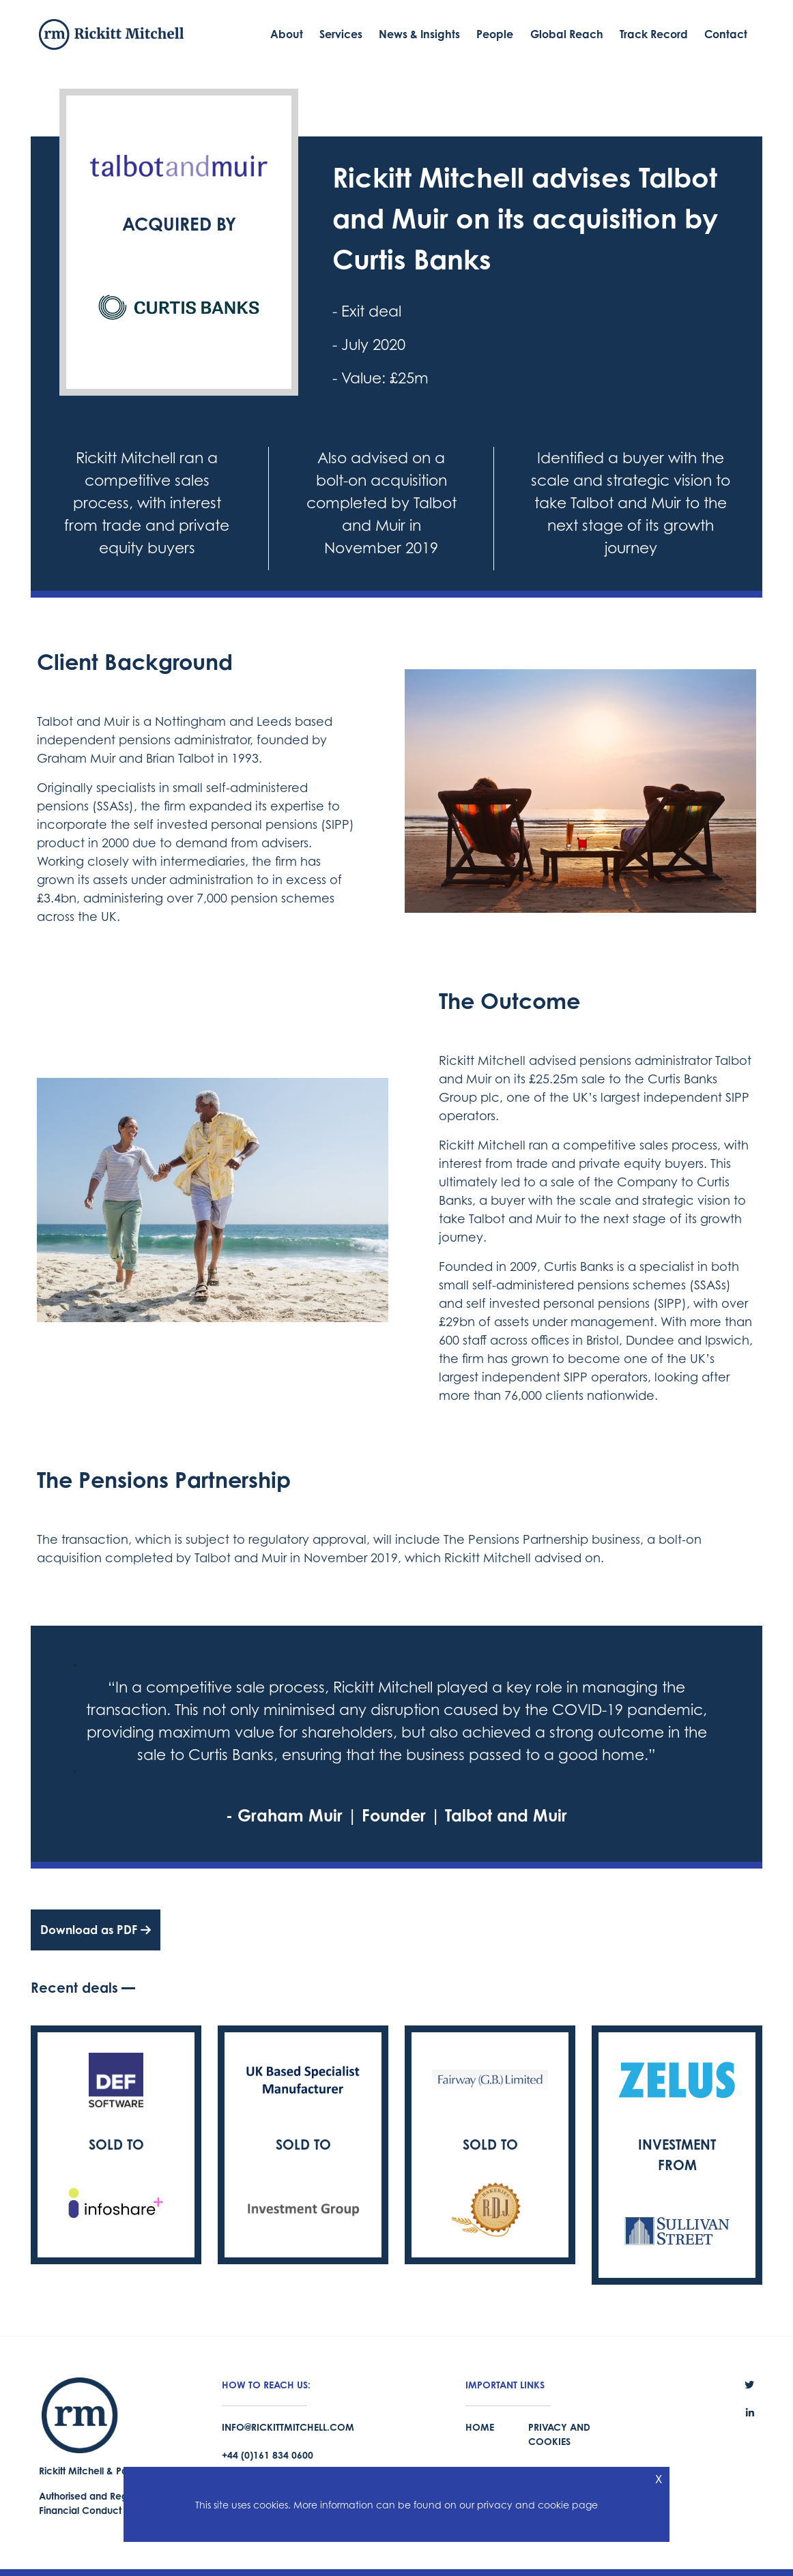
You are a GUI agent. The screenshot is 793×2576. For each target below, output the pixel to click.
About (286, 34)
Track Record (654, 34)
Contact (725, 34)
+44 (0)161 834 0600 (267, 2455)
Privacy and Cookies (559, 2434)
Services (340, 34)
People (494, 34)
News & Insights (419, 34)
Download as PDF (95, 1929)
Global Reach (566, 34)
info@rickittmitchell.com (288, 2427)
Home (479, 2427)
